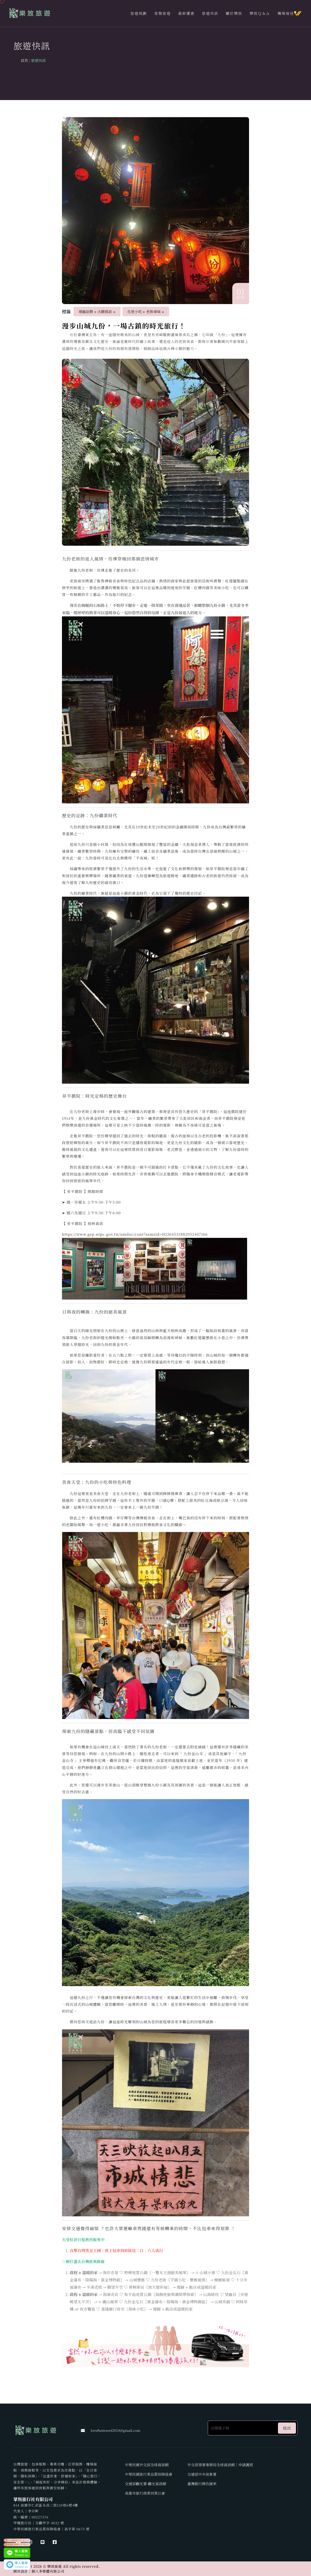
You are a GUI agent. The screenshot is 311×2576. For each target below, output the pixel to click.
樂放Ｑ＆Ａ (260, 13)
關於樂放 (234, 13)
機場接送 (289, 13)
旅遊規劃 (138, 13)
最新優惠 (186, 13)
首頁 (24, 60)
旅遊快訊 (210, 13)
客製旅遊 (162, 13)
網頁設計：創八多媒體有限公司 (38, 2571)
